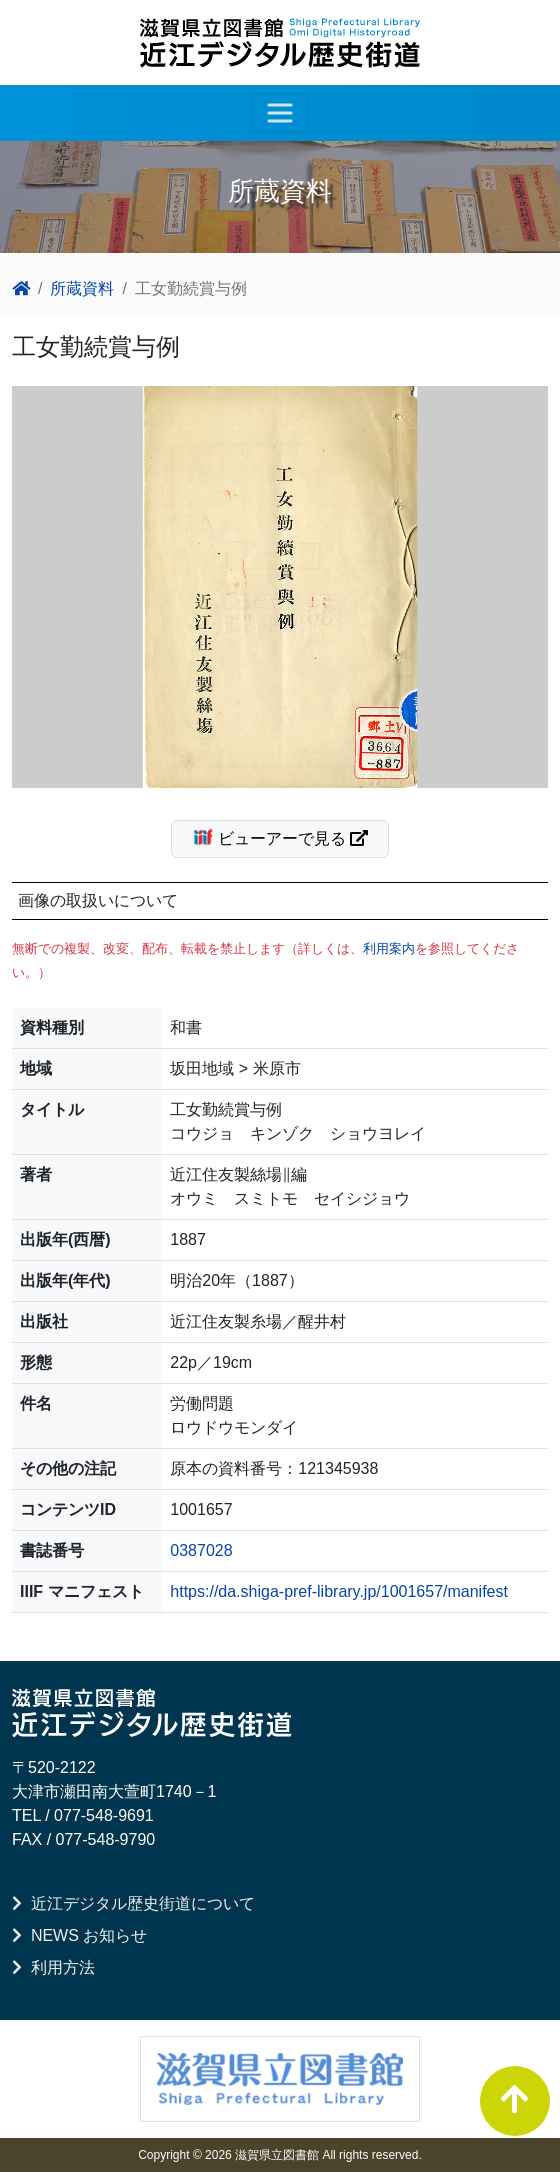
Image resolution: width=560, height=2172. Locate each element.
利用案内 (389, 948)
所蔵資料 (82, 288)
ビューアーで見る (288, 837)
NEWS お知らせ (79, 1935)
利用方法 (53, 1967)
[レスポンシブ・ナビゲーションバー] (280, 113)
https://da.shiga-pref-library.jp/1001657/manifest (339, 1591)
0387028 (201, 1550)
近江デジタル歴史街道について (133, 1903)
